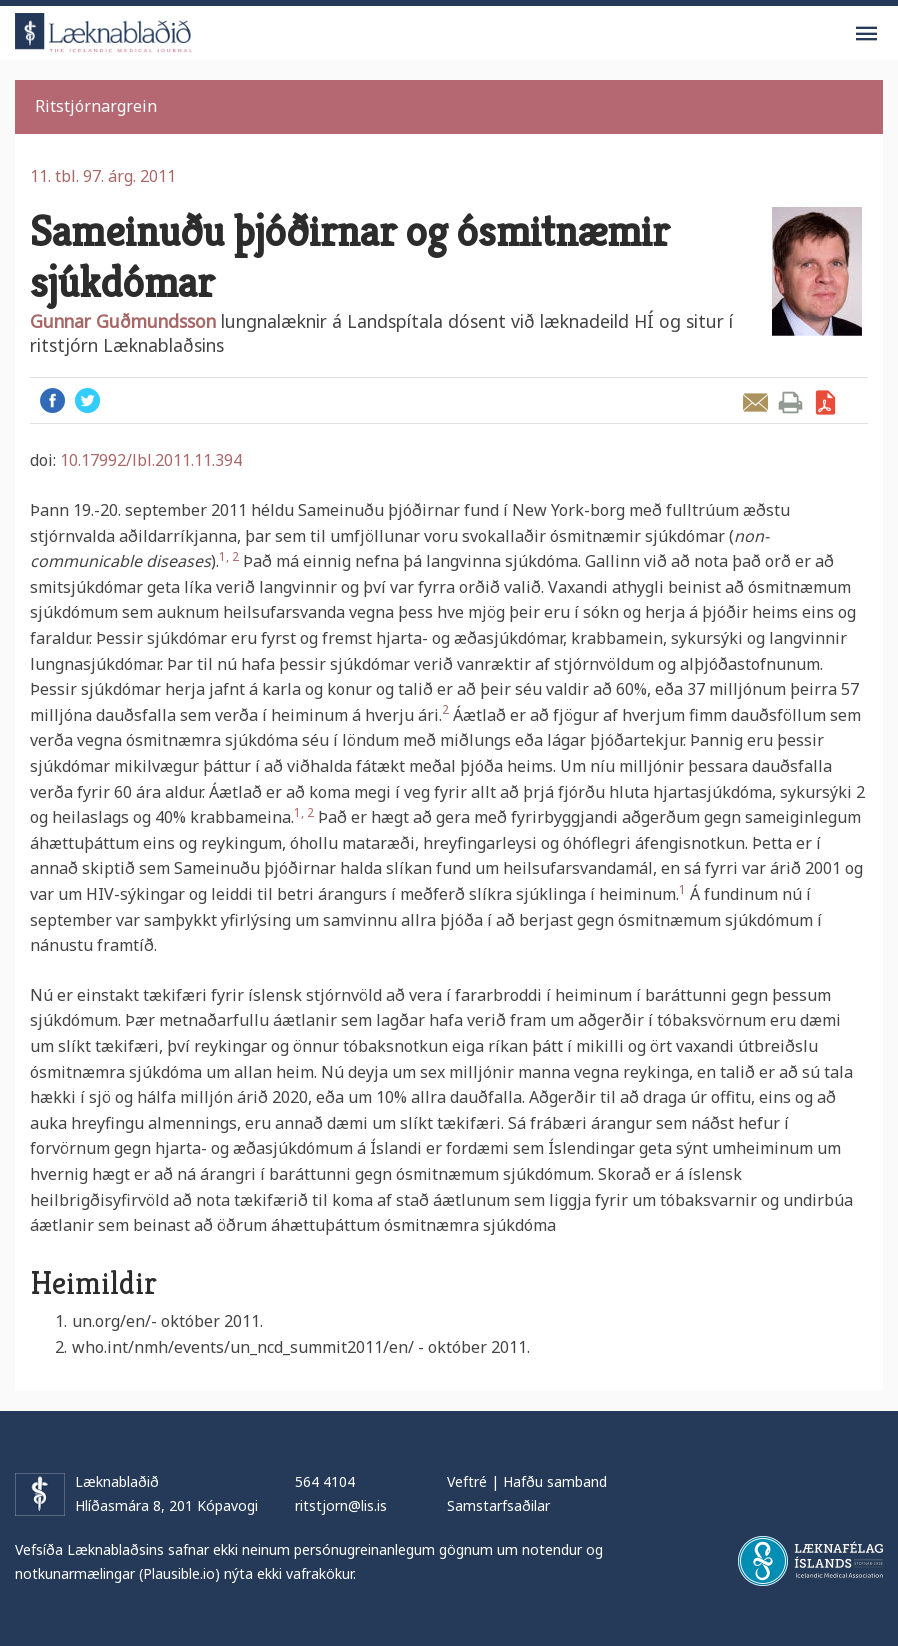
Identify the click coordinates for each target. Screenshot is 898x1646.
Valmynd (866, 34)
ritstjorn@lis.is (341, 1505)
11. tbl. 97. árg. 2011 (103, 176)
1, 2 (229, 556)
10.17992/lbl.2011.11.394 (151, 460)
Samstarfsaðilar (498, 1505)
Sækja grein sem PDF (825, 402)
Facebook (52, 400)
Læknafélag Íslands (810, 1561)
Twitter (87, 400)
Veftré (467, 1481)
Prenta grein (790, 402)
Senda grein (755, 402)
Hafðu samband (555, 1481)
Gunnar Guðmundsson (123, 321)
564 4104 (325, 1481)
